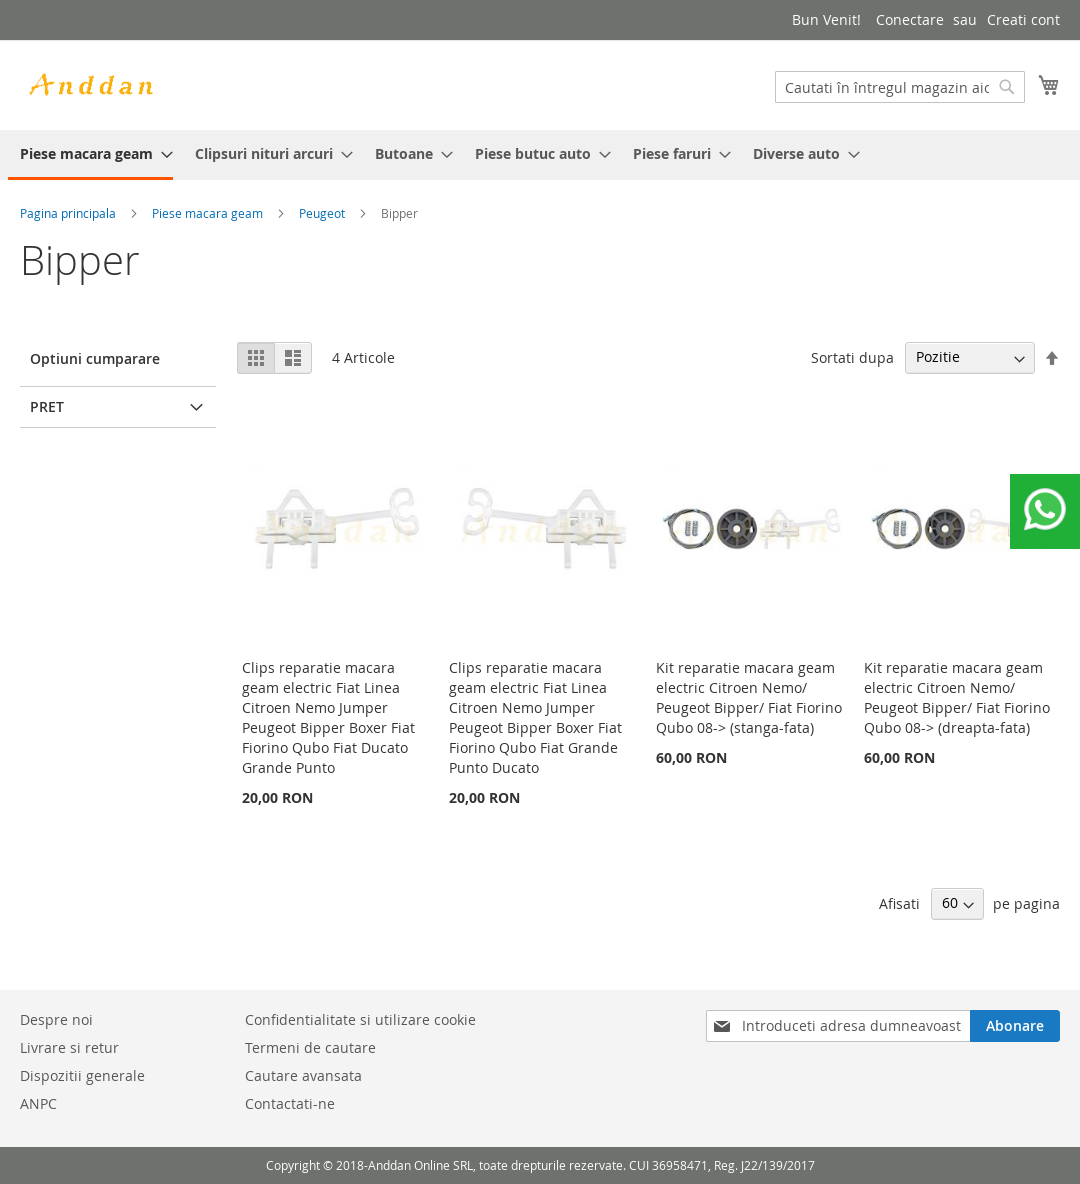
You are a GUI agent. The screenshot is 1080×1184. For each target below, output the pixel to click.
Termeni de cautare (310, 1047)
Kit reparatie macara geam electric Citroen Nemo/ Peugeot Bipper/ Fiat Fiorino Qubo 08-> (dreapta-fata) (957, 697)
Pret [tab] (47, 406)
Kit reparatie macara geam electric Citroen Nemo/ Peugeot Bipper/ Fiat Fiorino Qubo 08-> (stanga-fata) (749, 697)
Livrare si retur (69, 1047)
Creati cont (1023, 19)
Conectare (910, 19)
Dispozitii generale (82, 1075)
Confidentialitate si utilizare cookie (360, 1019)
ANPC (38, 1103)
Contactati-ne (290, 1103)
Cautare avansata (303, 1075)
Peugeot (322, 213)
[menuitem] (90, 155)
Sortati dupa (852, 356)
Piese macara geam (207, 213)
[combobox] (900, 87)
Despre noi (56, 1019)
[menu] (540, 155)
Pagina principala (68, 213)
